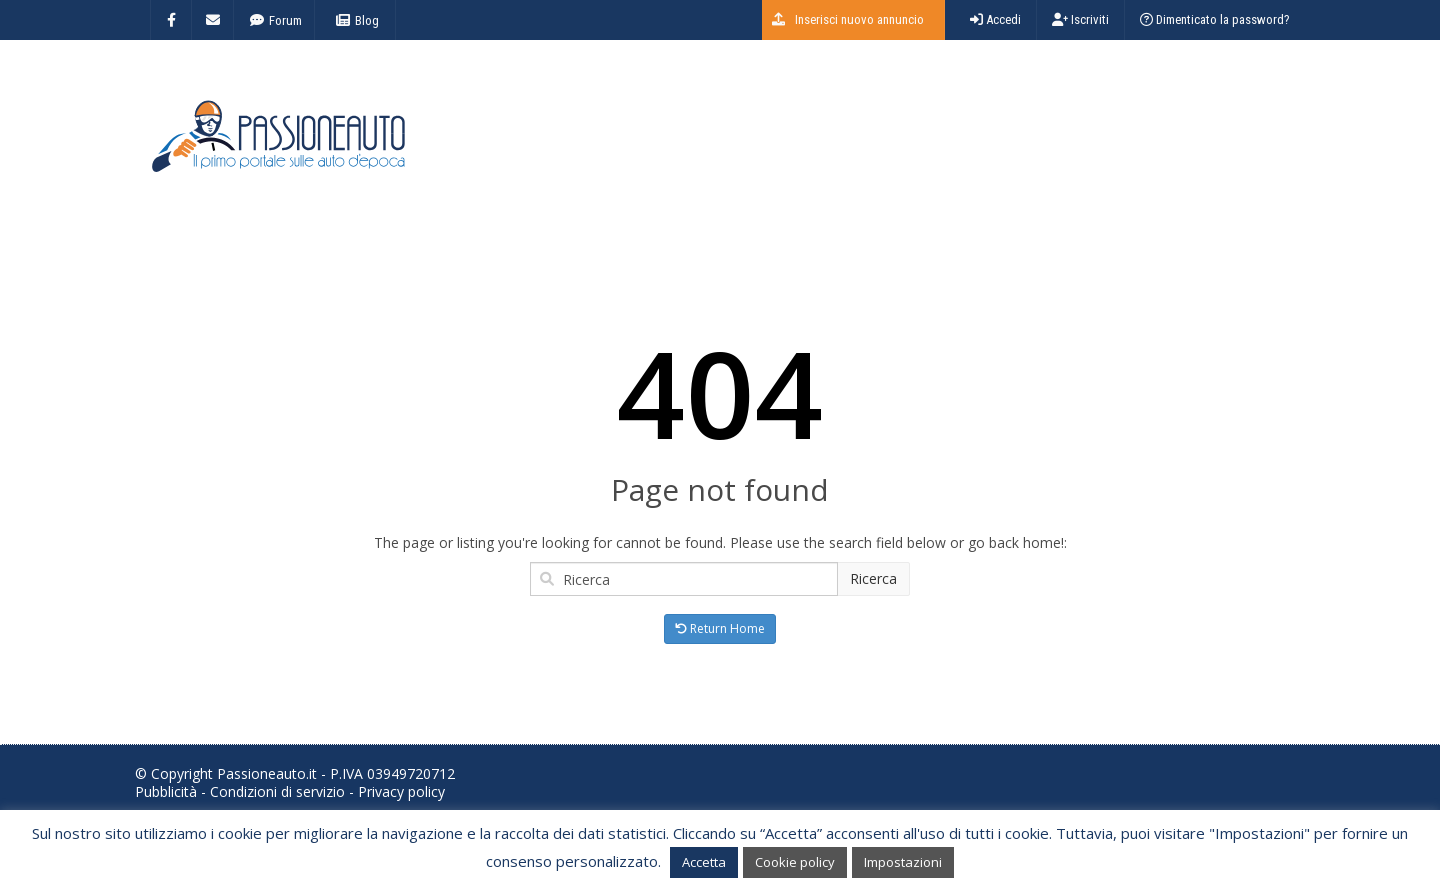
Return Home (720, 628)
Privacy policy (401, 791)
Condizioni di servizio (277, 791)
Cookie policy (795, 862)
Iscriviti (1080, 19)
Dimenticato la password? (1215, 19)
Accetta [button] (704, 862)
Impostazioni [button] (903, 862)
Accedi (995, 19)
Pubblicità (166, 791)
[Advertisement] (941, 145)
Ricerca (873, 578)
